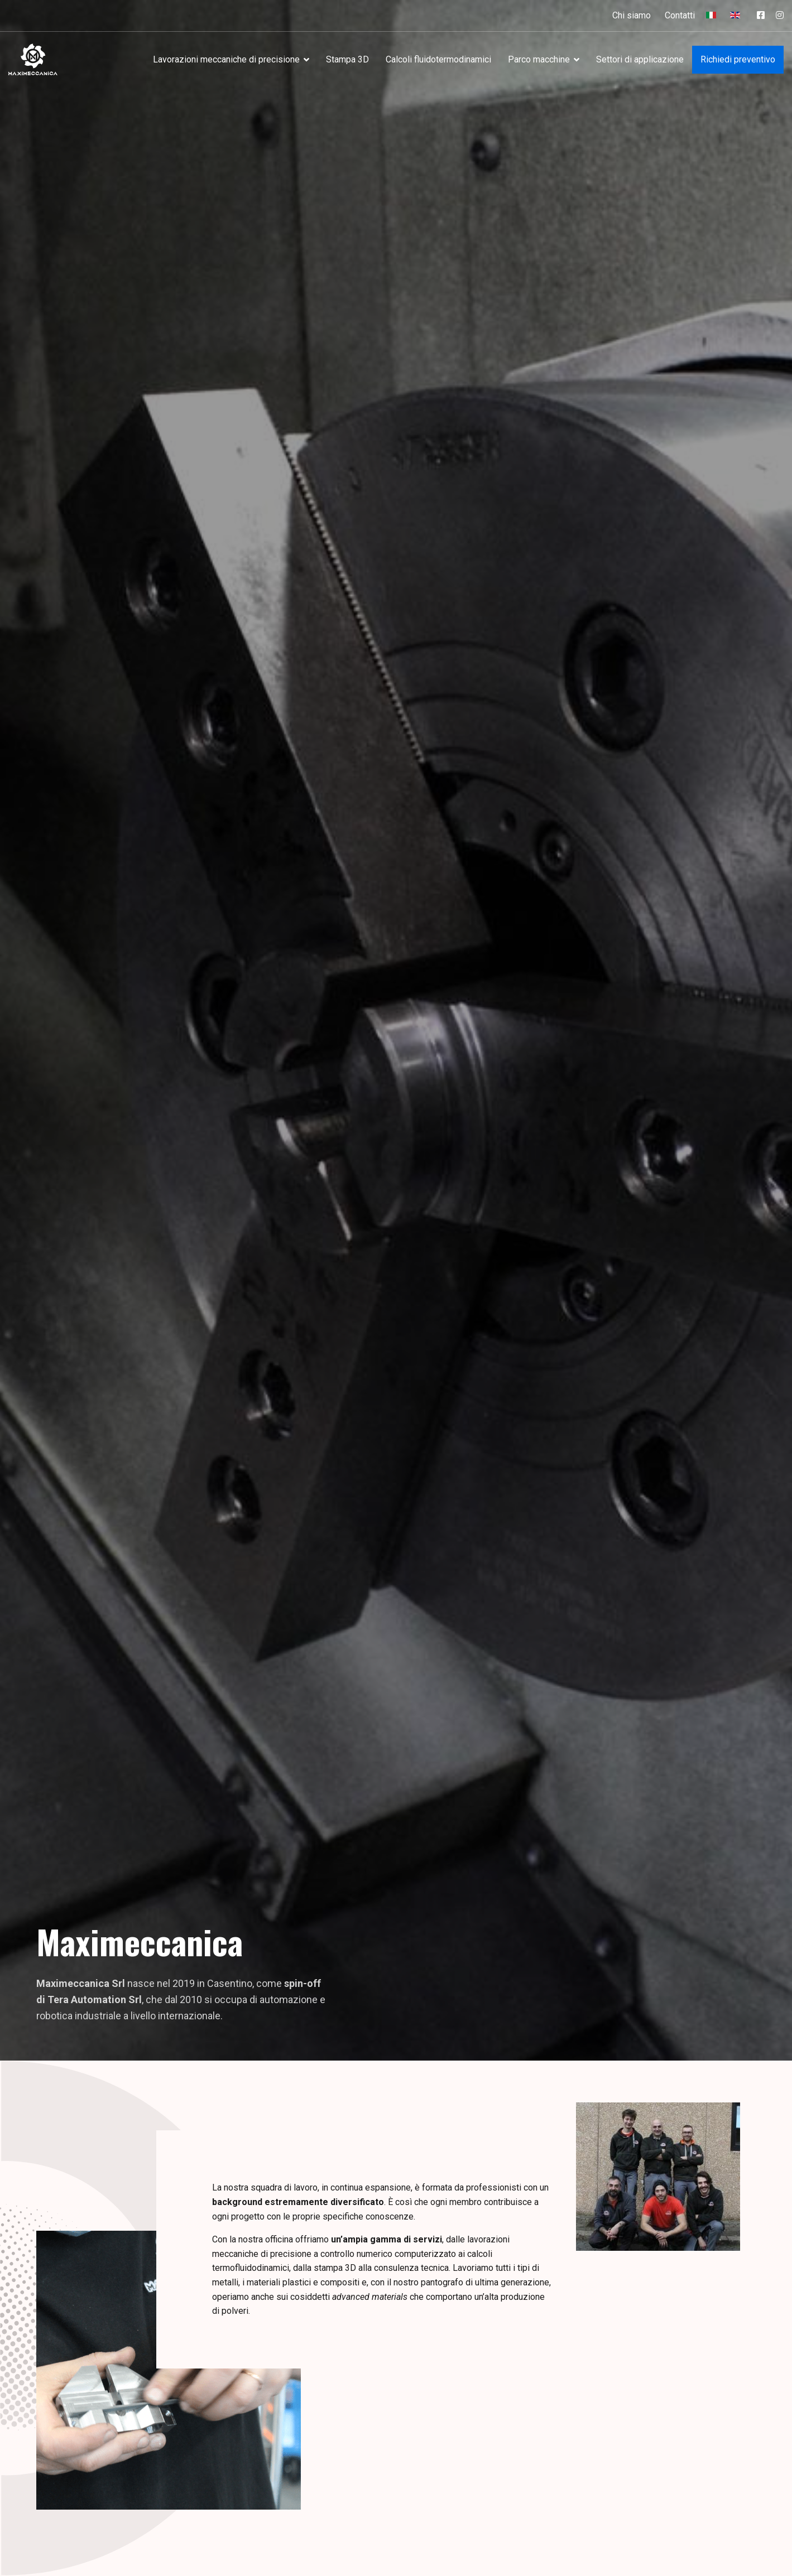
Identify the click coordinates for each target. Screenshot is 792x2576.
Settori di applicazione (640, 59)
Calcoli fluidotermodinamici (438, 59)
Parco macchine (539, 59)
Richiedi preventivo (737, 59)
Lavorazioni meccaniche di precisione (226, 59)
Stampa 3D (347, 59)
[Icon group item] (761, 15)
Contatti (680, 15)
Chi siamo (631, 15)
